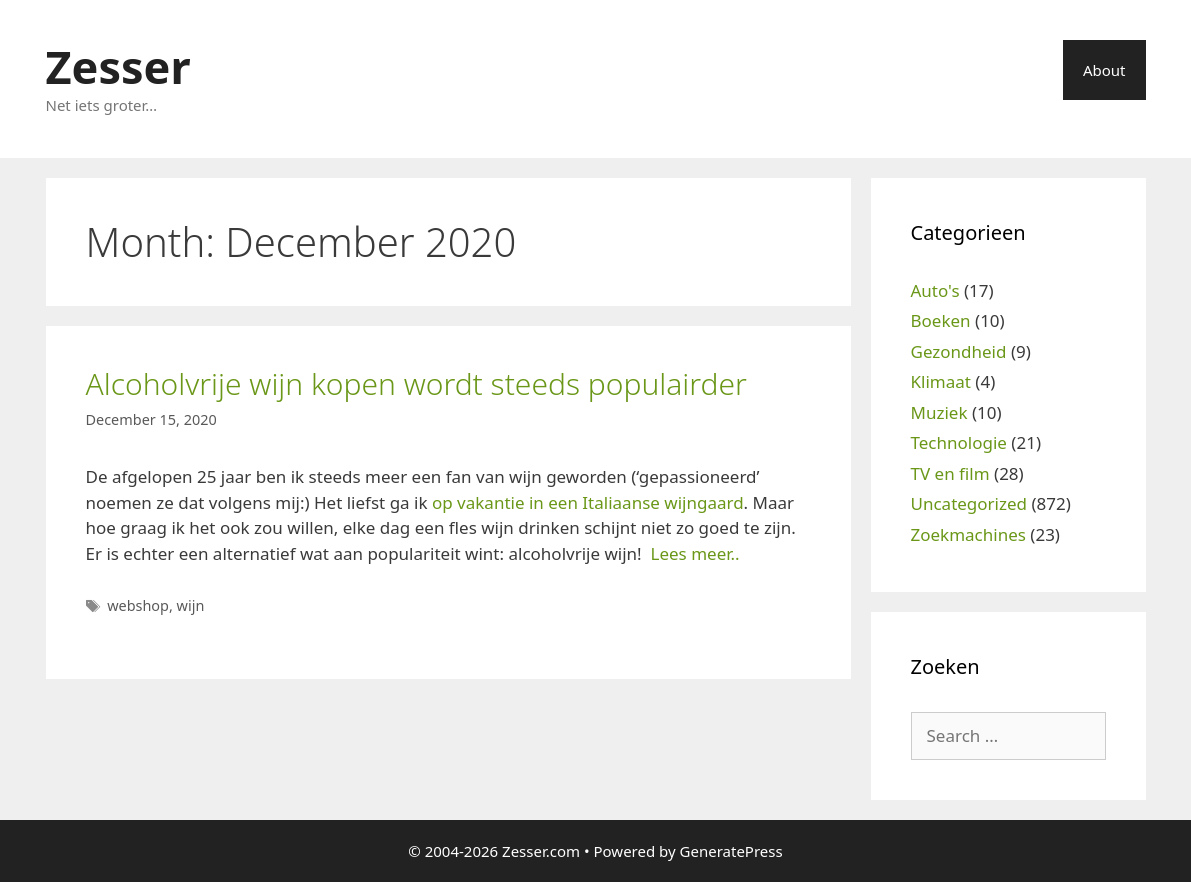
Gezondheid (959, 351)
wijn (191, 605)
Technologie (959, 442)
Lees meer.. (695, 553)
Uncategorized (969, 503)
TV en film (950, 473)
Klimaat (941, 381)
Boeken (941, 320)
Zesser (118, 66)
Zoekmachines (968, 534)
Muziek (939, 412)
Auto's (935, 290)
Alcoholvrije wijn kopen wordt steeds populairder (416, 383)
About (1104, 70)
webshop (138, 605)
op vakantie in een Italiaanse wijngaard (588, 502)
